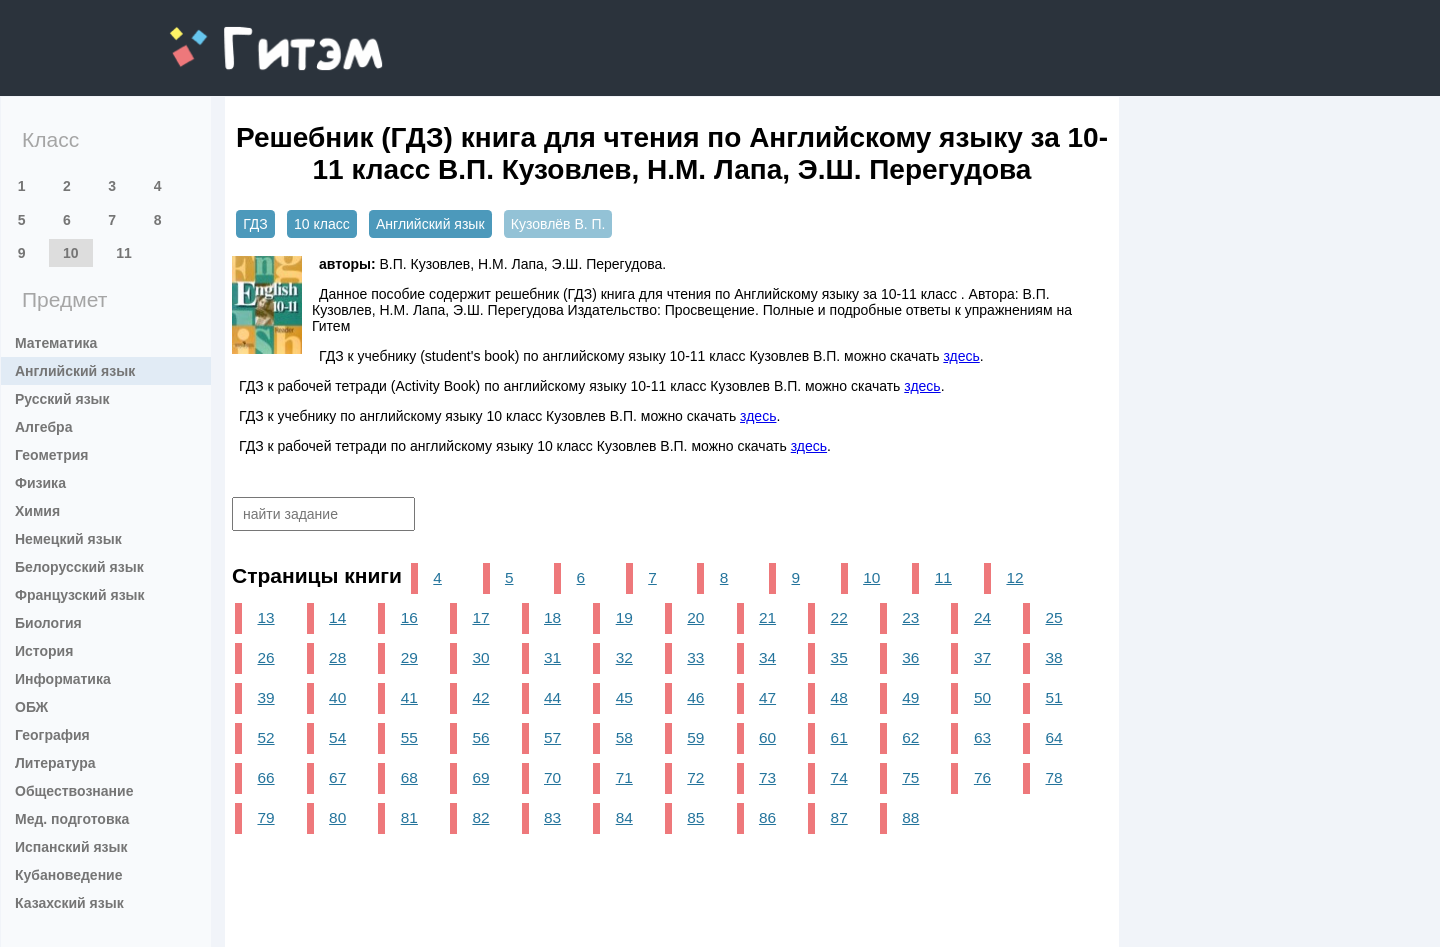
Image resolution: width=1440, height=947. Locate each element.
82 (480, 817)
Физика (40, 483)
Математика (56, 343)
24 (982, 617)
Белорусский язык (79, 567)
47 (767, 697)
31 (552, 657)
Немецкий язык (68, 539)
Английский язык (75, 371)
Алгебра (43, 427)
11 (124, 253)
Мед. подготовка (72, 819)
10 (71, 253)
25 (1054, 617)
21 (767, 617)
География (52, 735)
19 (624, 617)
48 (839, 697)
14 (337, 617)
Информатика (63, 679)
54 (337, 737)
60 (767, 737)
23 (910, 617)
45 (624, 697)
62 (910, 737)
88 (910, 817)
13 (265, 617)
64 (1054, 737)
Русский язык (62, 399)
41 (409, 697)
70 (552, 777)
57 (552, 737)
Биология (48, 623)
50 (982, 697)
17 (480, 617)
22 (839, 617)
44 (552, 697)
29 (409, 657)
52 (265, 737)
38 (1054, 657)
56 (480, 737)
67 (337, 777)
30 (480, 657)
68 (409, 777)
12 (1014, 577)
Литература (55, 763)
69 (480, 777)
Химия (37, 511)
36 (910, 657)
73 (767, 777)
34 (767, 657)
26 (265, 657)
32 (624, 657)
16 (409, 617)
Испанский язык (71, 847)
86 (767, 817)
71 (624, 777)
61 (839, 737)
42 (480, 697)
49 (910, 697)
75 (910, 777)
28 (337, 657)
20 (695, 617)
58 (624, 737)
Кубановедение (69, 875)
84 (624, 817)
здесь (961, 356)
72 (695, 777)
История (44, 651)
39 (265, 697)
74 (839, 777)
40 (337, 697)
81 (409, 817)
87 (839, 817)
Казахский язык (69, 903)
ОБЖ (31, 707)
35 (839, 657)
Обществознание (74, 791)
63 (982, 737)
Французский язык (80, 595)
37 (982, 657)
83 (552, 817)
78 (1054, 777)
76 (982, 777)
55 (409, 737)
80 (337, 817)
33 (695, 657)
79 (265, 817)
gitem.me (222, 35)
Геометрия (52, 455)
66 (265, 777)
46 (695, 697)
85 (695, 817)
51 (1054, 697)
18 (552, 617)
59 (695, 737)
